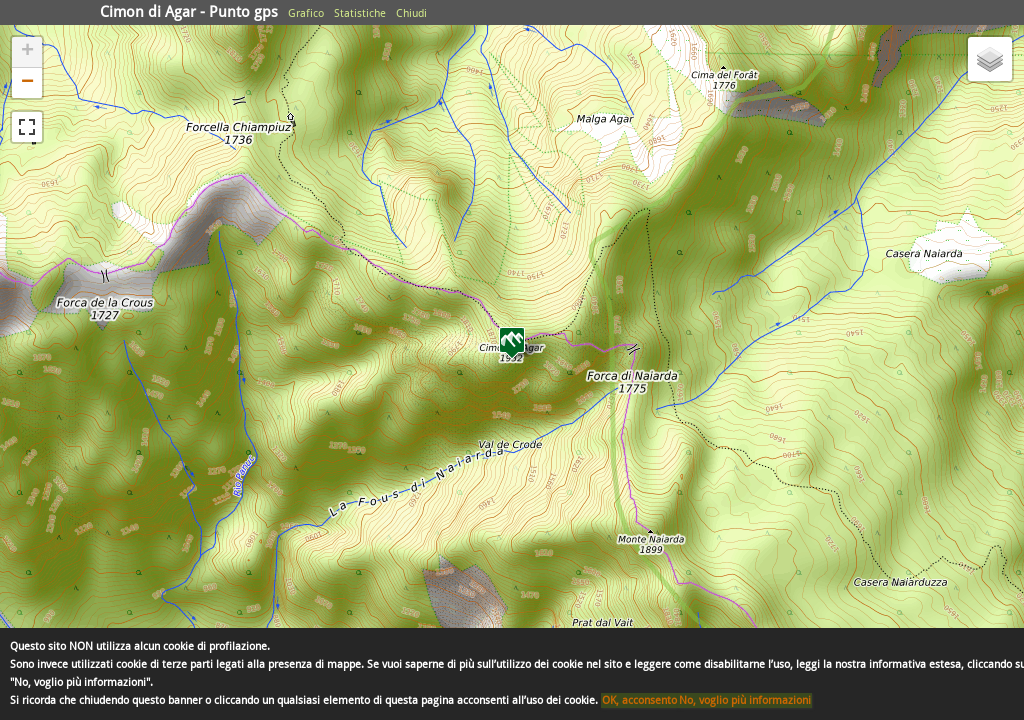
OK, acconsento (639, 700)
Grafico (306, 13)
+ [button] (27, 52)
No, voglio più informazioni (745, 700)
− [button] (27, 83)
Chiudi (411, 13)
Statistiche (360, 13)
